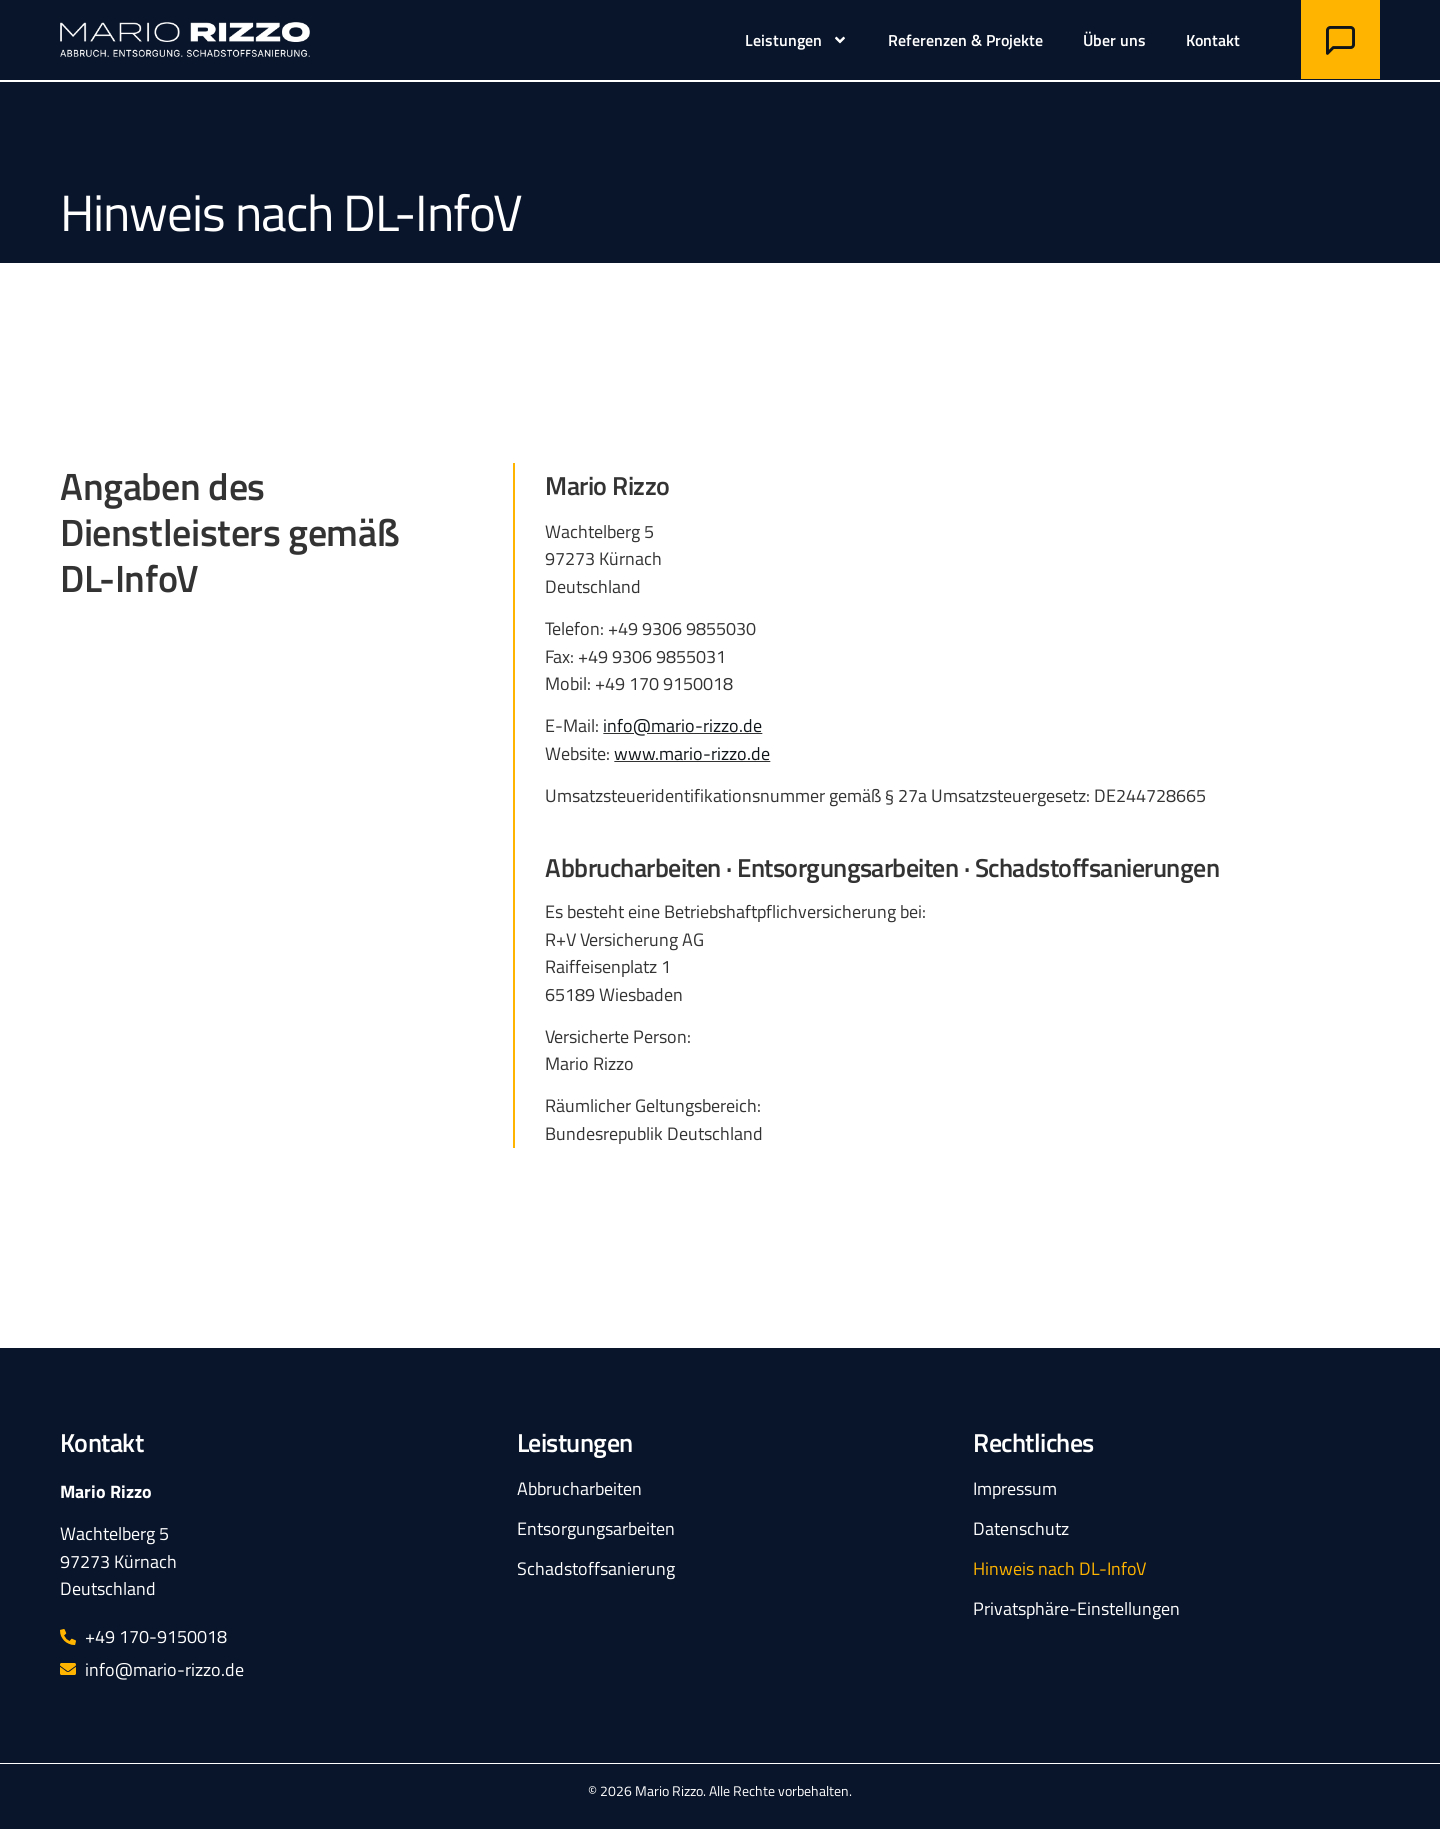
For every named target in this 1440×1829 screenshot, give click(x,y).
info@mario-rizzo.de (682, 725)
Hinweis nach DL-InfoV (1059, 1568)
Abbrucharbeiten (579, 1488)
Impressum (1015, 1488)
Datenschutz (1021, 1528)
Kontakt (1213, 40)
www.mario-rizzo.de (692, 753)
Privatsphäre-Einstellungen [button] (1076, 1608)
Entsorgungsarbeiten (596, 1528)
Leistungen (796, 40)
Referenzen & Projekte (965, 40)
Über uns (1114, 40)
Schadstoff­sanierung (596, 1568)
